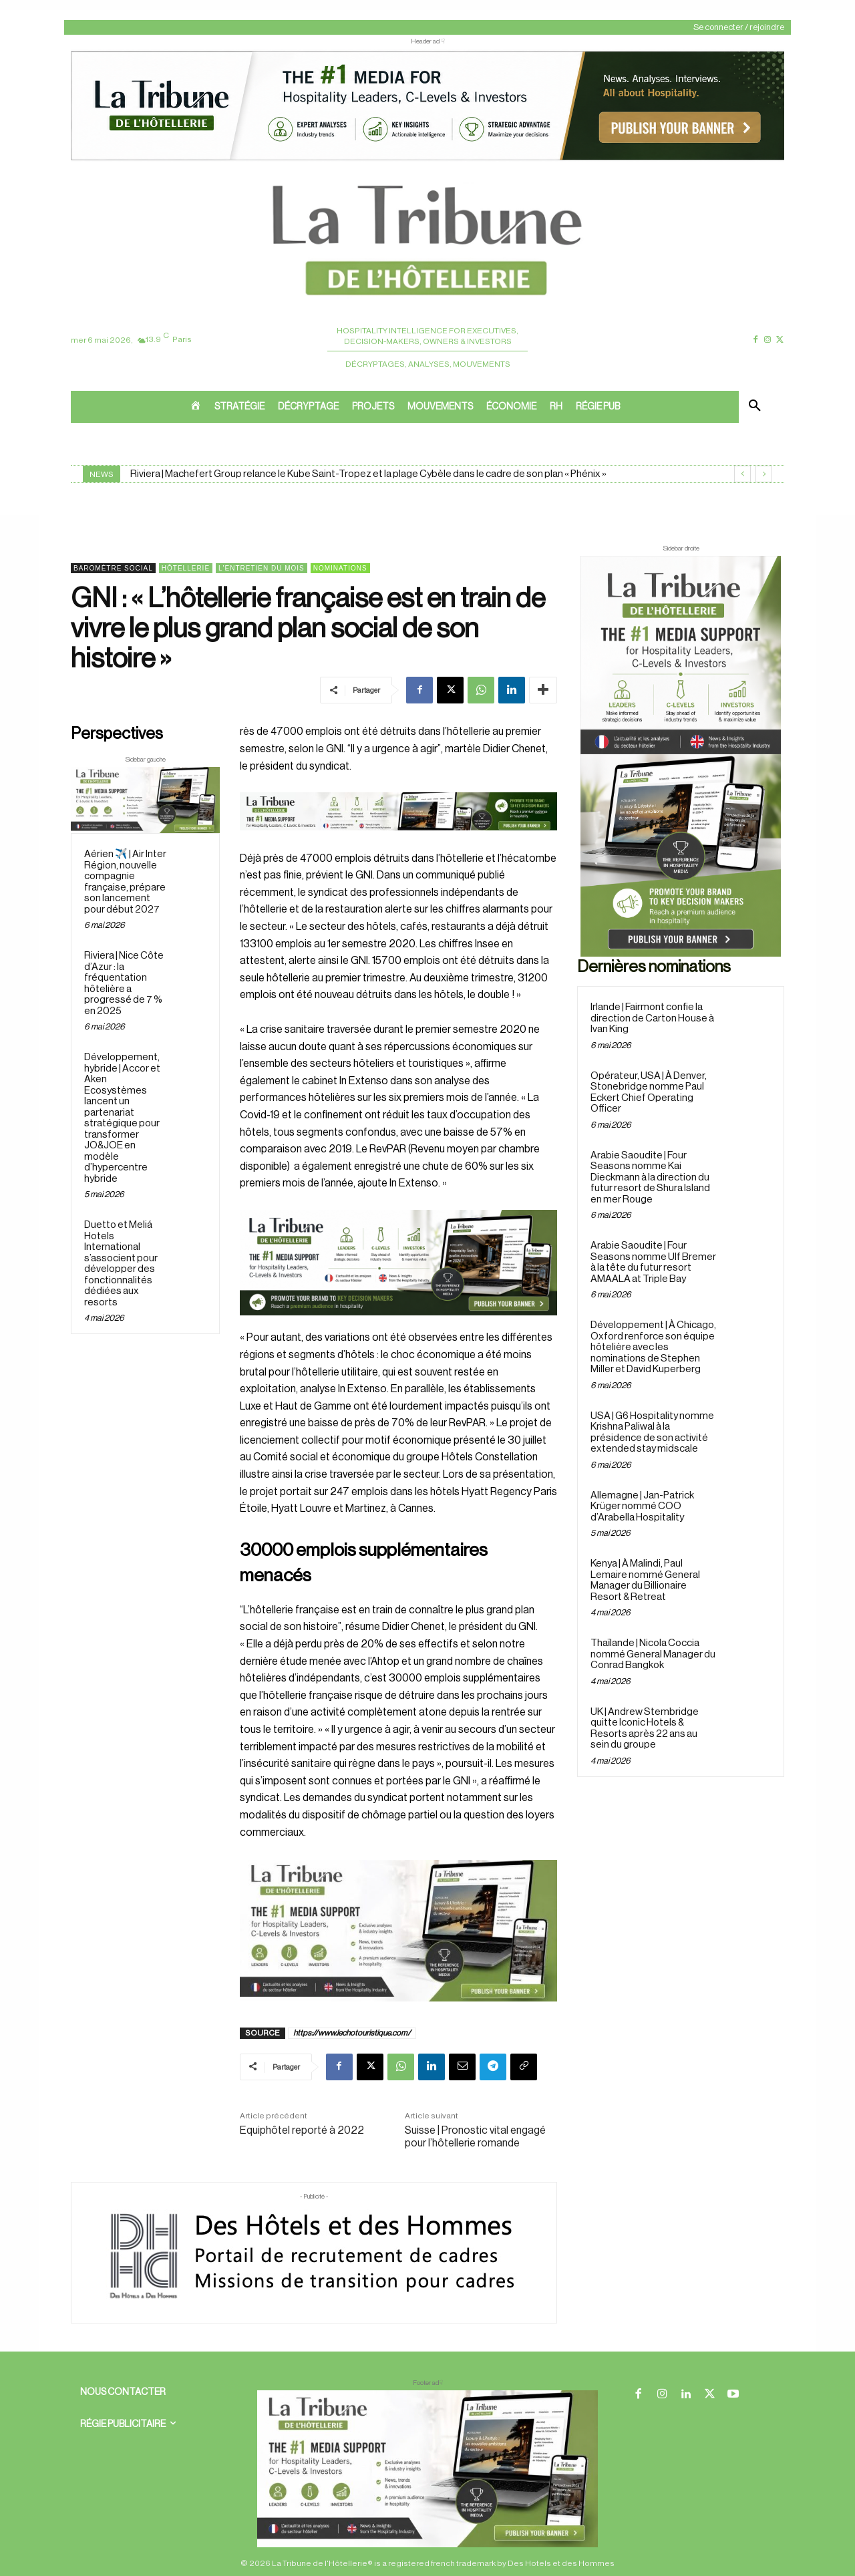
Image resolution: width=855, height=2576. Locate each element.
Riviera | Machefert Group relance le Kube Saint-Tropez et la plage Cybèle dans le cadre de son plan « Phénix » (368, 474)
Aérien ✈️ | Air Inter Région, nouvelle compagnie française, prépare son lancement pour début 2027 (125, 882)
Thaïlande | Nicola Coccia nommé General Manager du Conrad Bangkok (652, 1654)
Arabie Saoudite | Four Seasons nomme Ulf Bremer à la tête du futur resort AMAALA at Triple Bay (653, 1262)
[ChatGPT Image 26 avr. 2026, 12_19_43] (427, 159)
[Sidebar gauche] (145, 800)
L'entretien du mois (261, 568)
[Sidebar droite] (680, 756)
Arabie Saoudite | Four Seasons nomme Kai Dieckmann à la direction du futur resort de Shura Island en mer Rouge (650, 1177)
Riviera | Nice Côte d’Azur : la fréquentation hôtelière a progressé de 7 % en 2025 (124, 984)
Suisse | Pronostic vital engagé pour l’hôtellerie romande (475, 2136)
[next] (763, 474)
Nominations (340, 568)
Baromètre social (113, 568)
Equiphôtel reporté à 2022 (302, 2130)
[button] (755, 407)
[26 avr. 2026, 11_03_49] (398, 1262)
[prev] (742, 474)
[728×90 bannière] (427, 2468)
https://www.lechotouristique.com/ (352, 2033)
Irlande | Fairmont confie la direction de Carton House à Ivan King (652, 1018)
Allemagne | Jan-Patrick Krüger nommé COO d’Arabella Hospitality (642, 1506)
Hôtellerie (185, 568)
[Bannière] (398, 841)
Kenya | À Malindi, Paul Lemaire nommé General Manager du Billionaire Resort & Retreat (645, 1580)
